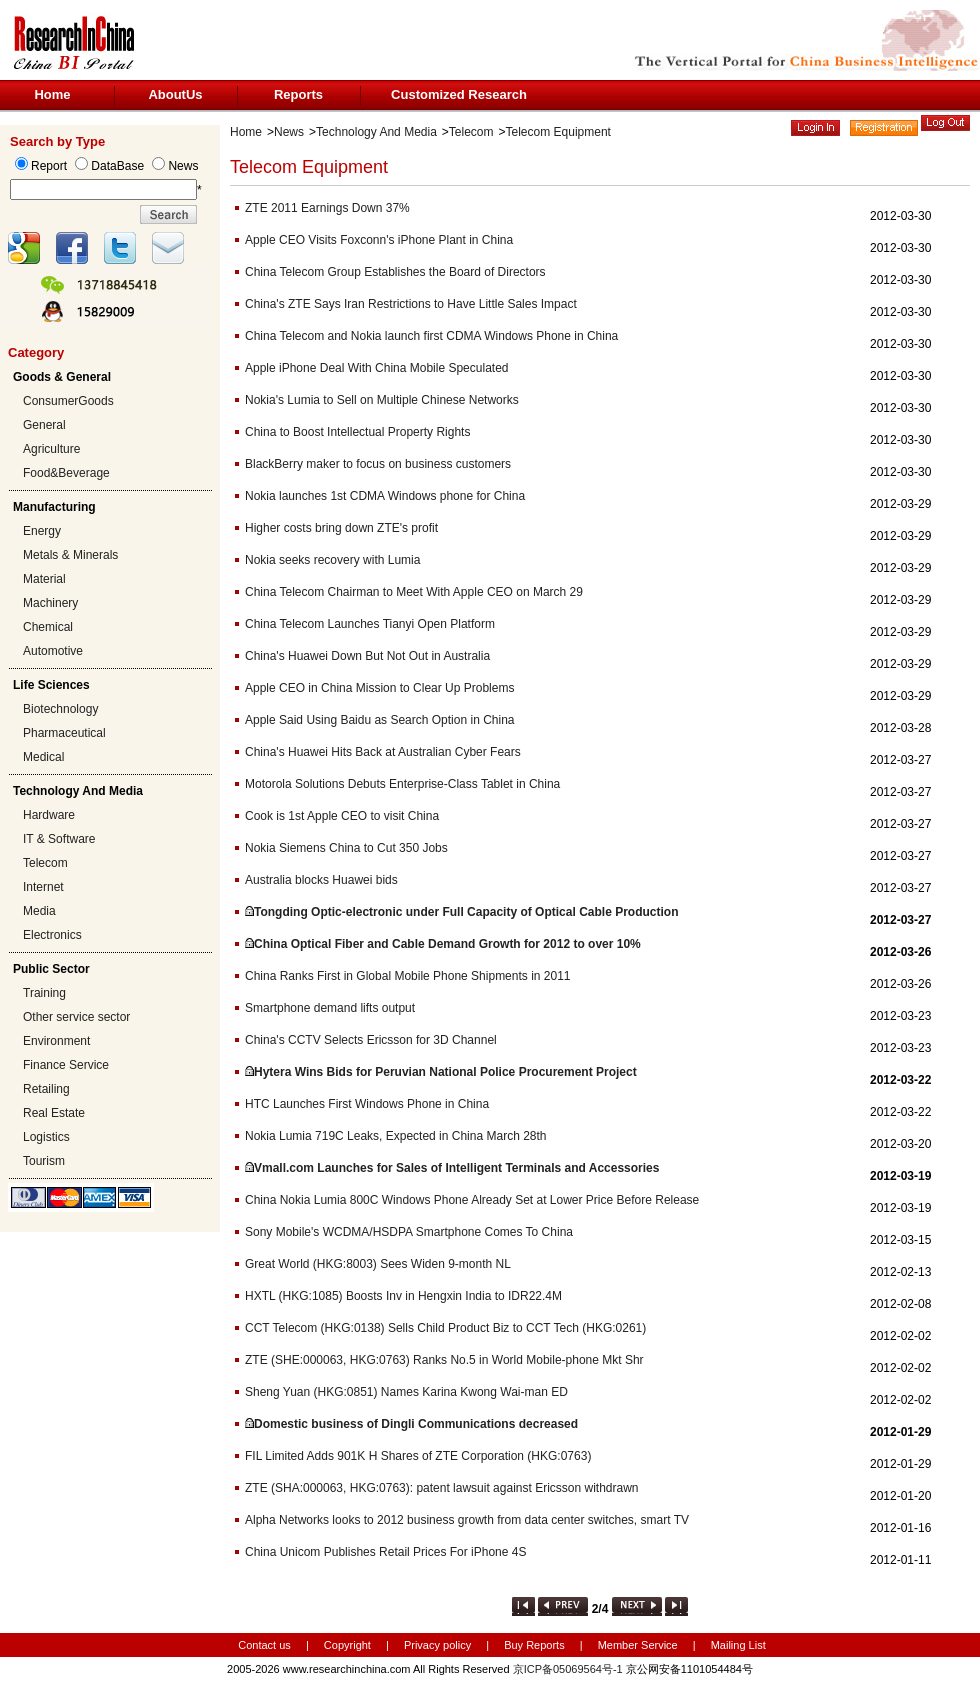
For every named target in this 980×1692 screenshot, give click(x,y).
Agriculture (51, 449)
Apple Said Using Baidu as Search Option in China (380, 720)
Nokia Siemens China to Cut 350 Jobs (346, 848)
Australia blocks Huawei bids (321, 880)
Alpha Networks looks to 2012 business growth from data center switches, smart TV (467, 1520)
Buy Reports (534, 1645)
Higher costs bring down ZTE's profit (341, 528)
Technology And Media (376, 132)
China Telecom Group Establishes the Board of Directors (395, 272)
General (44, 425)
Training (44, 993)
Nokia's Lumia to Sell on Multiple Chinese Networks (382, 400)
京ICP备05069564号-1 (568, 1669)
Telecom (45, 863)
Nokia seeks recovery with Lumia (332, 560)
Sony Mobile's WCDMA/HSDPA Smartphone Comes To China (409, 1232)
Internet (43, 887)
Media (39, 911)
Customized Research (459, 94)
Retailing (46, 1089)
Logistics (46, 1137)
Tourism (44, 1161)
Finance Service (66, 1065)
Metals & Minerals (70, 555)
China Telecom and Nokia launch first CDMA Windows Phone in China (431, 336)
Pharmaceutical (64, 733)
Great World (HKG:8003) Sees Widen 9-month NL (378, 1264)
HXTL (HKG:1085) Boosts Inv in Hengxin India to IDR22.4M (403, 1296)
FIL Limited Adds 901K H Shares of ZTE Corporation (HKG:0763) (418, 1456)
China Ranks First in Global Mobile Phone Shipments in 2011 (408, 976)
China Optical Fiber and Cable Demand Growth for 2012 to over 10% (447, 944)
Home (52, 94)
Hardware (49, 815)
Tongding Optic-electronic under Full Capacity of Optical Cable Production (466, 912)
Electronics (52, 935)
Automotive (53, 651)
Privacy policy (439, 1645)
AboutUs (175, 94)
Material (44, 579)
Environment (56, 1041)
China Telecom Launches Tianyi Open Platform (370, 624)
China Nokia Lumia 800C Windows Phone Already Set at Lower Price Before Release (472, 1200)
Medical (43, 757)
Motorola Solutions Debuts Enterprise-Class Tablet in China (402, 784)
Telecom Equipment (558, 132)
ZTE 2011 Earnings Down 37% (327, 208)
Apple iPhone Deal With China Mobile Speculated (377, 368)
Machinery (50, 603)
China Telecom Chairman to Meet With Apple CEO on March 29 (414, 592)
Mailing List (738, 1645)
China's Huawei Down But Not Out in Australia (367, 656)
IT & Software (59, 839)
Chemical (48, 627)
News (289, 132)
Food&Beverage (66, 473)
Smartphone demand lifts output (330, 1008)
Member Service (638, 1645)
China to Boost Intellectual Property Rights (357, 432)
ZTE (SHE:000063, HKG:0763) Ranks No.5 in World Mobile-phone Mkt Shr (444, 1360)
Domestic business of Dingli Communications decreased (416, 1424)
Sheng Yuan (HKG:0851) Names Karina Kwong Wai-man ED (406, 1392)
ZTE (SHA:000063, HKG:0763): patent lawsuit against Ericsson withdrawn (442, 1488)
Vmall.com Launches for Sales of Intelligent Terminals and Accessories (456, 1168)
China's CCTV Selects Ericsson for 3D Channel (371, 1040)
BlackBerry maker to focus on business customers (378, 464)
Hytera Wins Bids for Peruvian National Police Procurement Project (445, 1072)
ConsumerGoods (68, 401)
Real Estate (54, 1113)
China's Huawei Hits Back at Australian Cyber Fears (383, 752)
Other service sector (76, 1017)
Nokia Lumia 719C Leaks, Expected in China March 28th (396, 1136)
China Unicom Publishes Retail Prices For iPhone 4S (385, 1552)
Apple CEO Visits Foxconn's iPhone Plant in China (379, 240)
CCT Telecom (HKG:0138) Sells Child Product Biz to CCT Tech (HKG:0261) (445, 1328)
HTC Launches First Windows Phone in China (367, 1104)
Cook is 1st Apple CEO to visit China (342, 816)
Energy (42, 531)
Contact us (264, 1645)
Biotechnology (60, 709)
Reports (298, 94)
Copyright (347, 1645)
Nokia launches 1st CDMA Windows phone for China (385, 496)
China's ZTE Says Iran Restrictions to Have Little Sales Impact (411, 304)
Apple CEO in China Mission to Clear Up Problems (379, 688)
